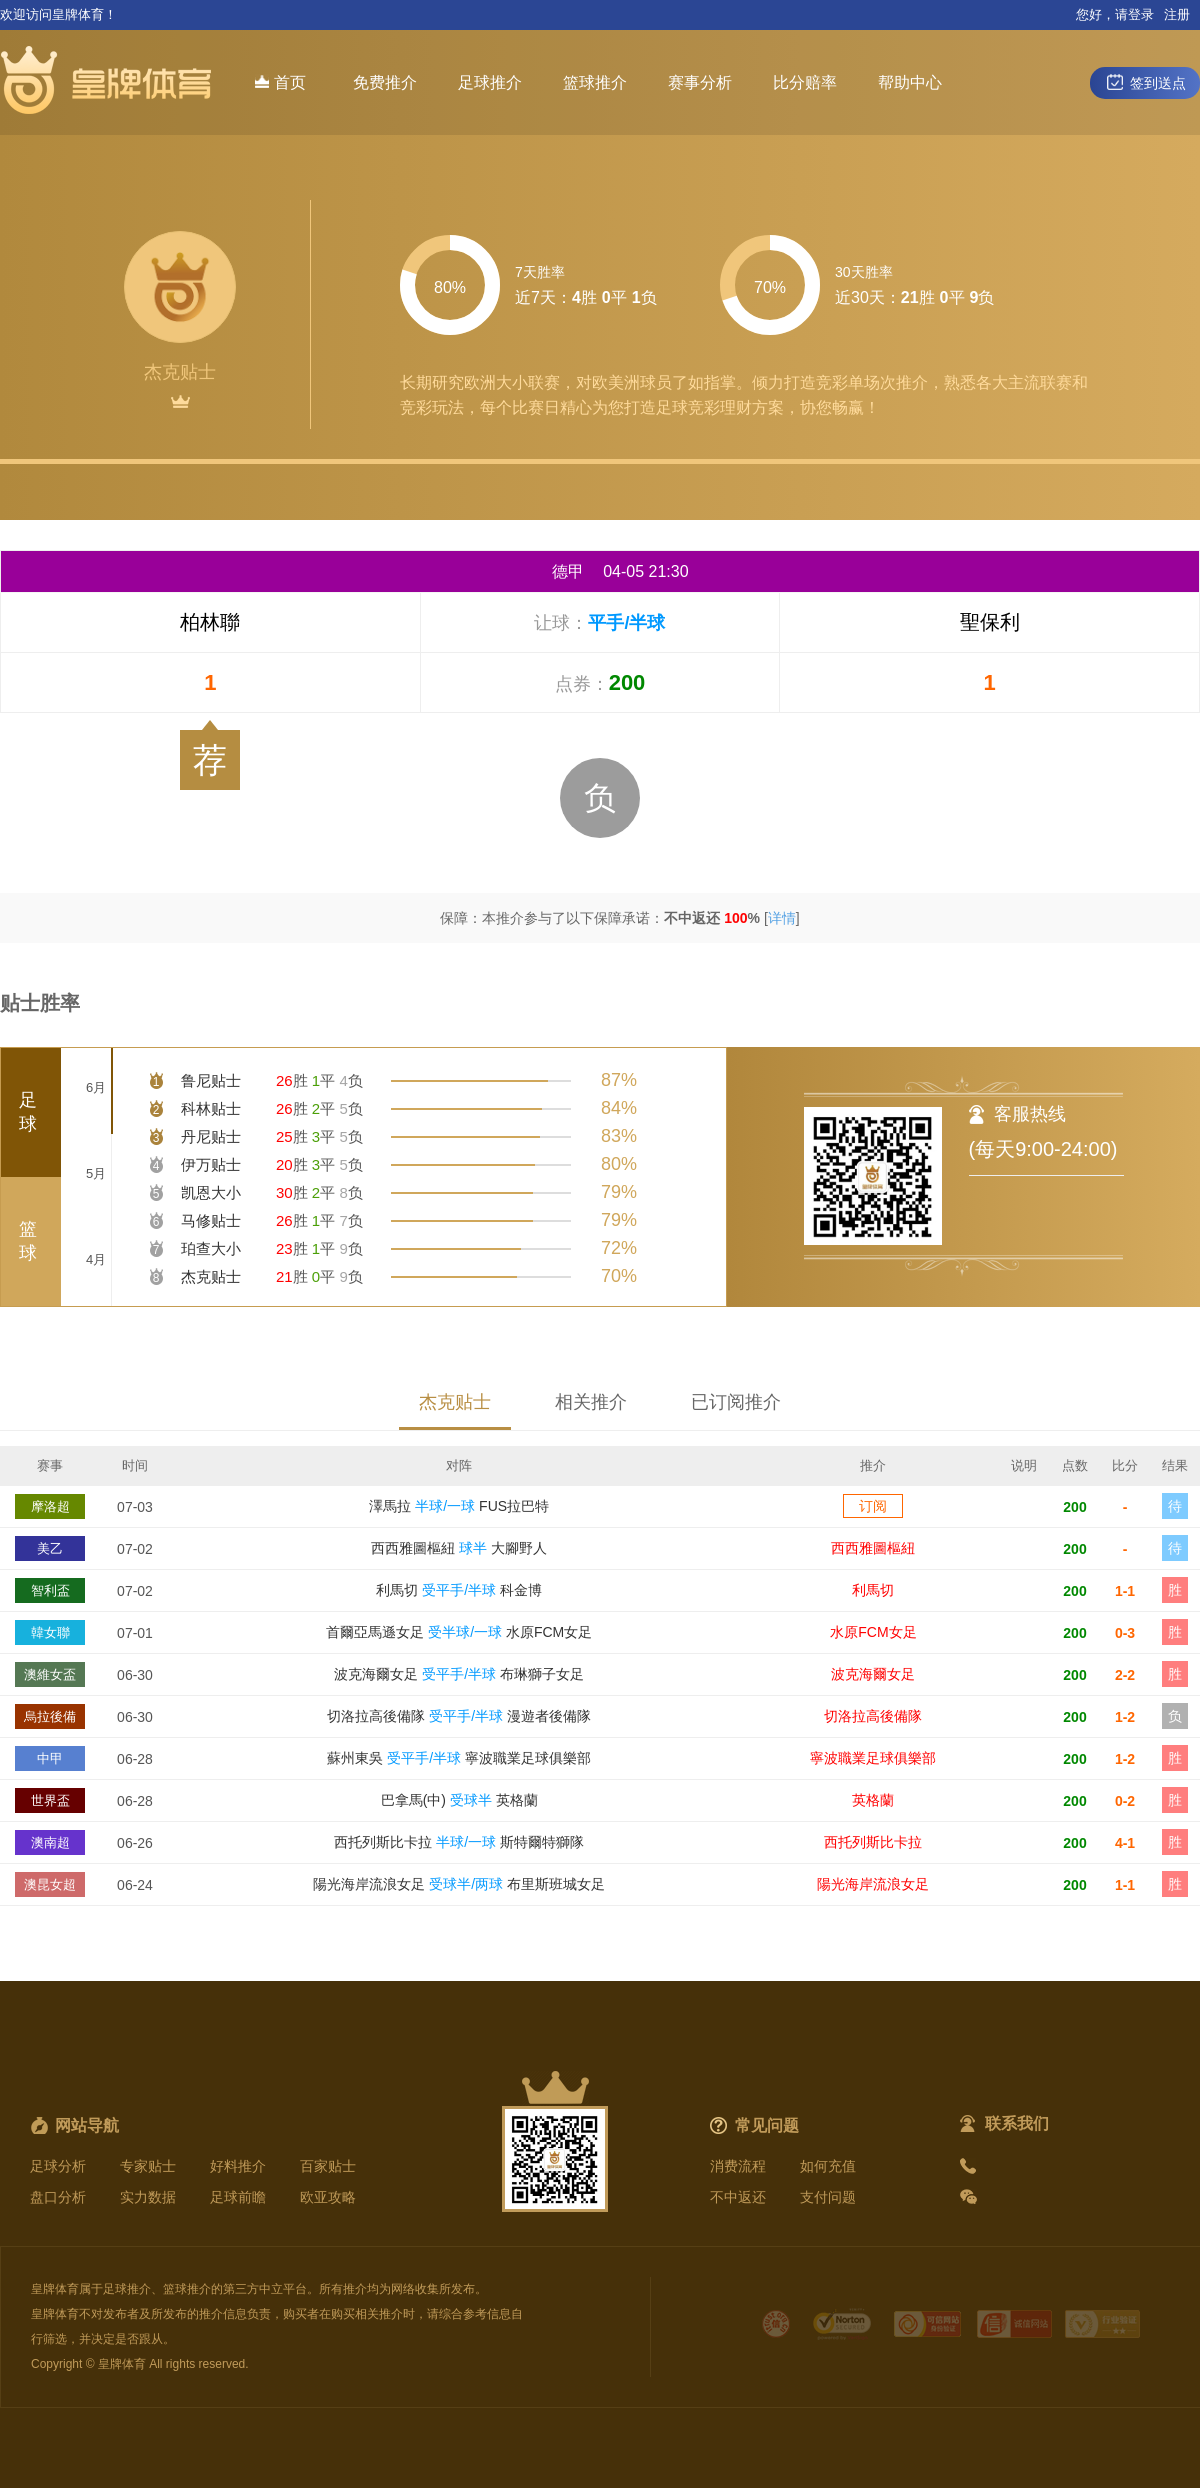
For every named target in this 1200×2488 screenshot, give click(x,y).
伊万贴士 (211, 1164)
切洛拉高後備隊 (873, 1716)
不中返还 (738, 2197)
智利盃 (50, 1590)
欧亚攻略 (328, 2197)
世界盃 (50, 1800)
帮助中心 (910, 82)
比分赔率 (805, 82)
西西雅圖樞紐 (873, 1548)
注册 (1177, 14)
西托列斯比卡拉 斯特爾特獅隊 (459, 1842)
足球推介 (490, 82)
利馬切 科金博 (459, 1590)
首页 (280, 82)
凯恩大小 (211, 1192)
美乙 (50, 1548)
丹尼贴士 (211, 1136)
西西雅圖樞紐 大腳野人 (459, 1548)
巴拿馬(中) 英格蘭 (459, 1800)
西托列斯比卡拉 (873, 1842)
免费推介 (385, 82)
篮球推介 (595, 82)
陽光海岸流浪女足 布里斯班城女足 (459, 1884)
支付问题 (828, 2197)
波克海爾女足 (873, 1674)
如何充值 (828, 2166)
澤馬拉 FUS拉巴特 (459, 1506)
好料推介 (238, 2166)
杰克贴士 (211, 1276)
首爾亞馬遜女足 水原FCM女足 (459, 1632)
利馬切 (873, 1590)
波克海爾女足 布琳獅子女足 (459, 1674)
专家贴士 (148, 2166)
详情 (782, 918)
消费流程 (738, 2166)
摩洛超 (50, 1506)
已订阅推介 (736, 1402)
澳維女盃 (50, 1674)
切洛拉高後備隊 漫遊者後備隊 (459, 1716)
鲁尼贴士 (211, 1080)
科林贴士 (211, 1108)
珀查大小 (211, 1248)
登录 (1141, 14)
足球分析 (58, 2166)
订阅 (873, 1506)
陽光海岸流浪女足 (873, 1884)
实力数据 (148, 2197)
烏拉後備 (50, 1716)
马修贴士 (211, 1220)
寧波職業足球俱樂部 (873, 1758)
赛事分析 (700, 82)
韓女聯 (50, 1632)
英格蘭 (873, 1800)
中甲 (50, 1758)
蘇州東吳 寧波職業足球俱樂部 (459, 1758)
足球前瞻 (238, 2197)
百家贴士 (328, 2166)
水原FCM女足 (873, 1632)
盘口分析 (58, 2197)
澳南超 (50, 1842)
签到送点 (1145, 82)
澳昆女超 (50, 1884)
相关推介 (591, 1402)
